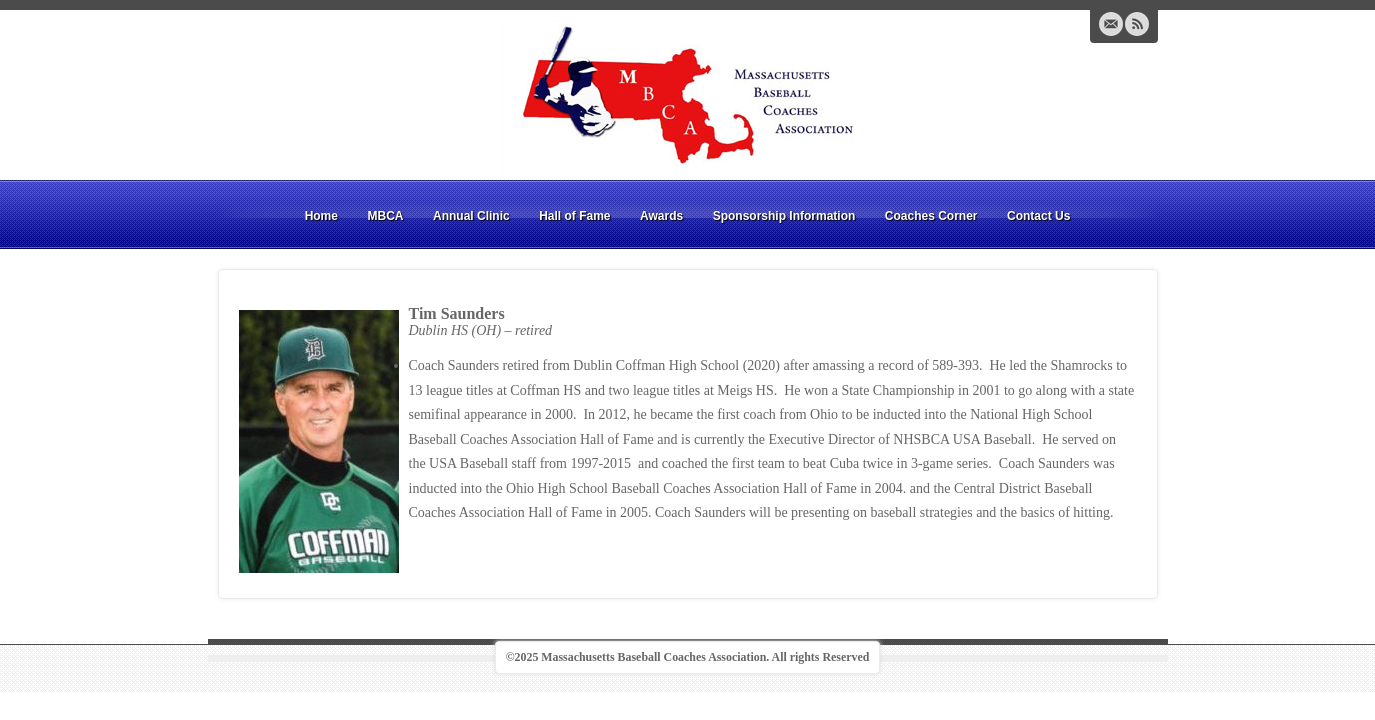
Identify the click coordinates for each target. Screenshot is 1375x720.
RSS (1137, 24)
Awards (661, 216)
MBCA (385, 216)
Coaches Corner (931, 216)
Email (1111, 24)
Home (321, 216)
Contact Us (1038, 216)
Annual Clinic (471, 216)
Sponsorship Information (784, 216)
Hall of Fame (574, 216)
